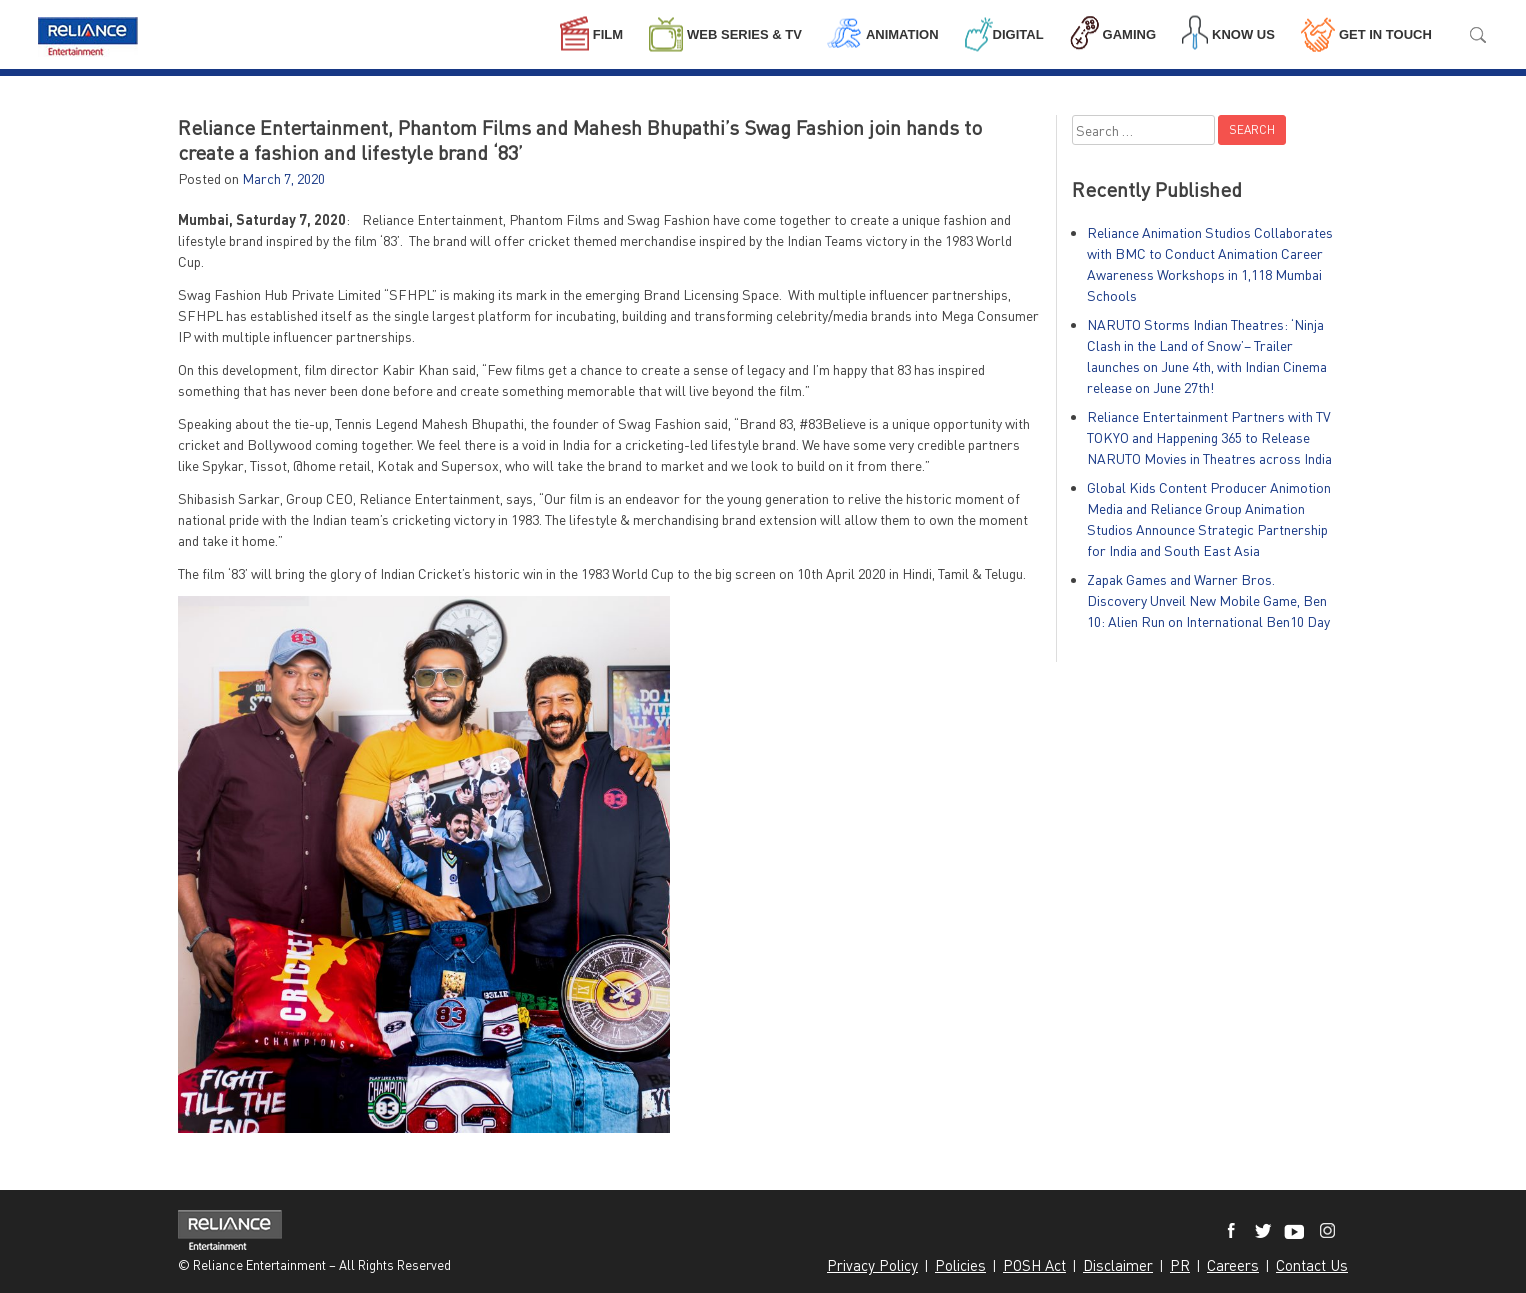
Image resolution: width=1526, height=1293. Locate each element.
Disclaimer (1118, 1265)
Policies (960, 1265)
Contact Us (1312, 1265)
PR (1180, 1265)
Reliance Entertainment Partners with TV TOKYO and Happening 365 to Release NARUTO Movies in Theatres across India (1209, 437)
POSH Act (1034, 1265)
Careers (1233, 1265)
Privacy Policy (872, 1265)
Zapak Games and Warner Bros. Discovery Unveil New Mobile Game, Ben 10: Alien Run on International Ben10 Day (1208, 600)
